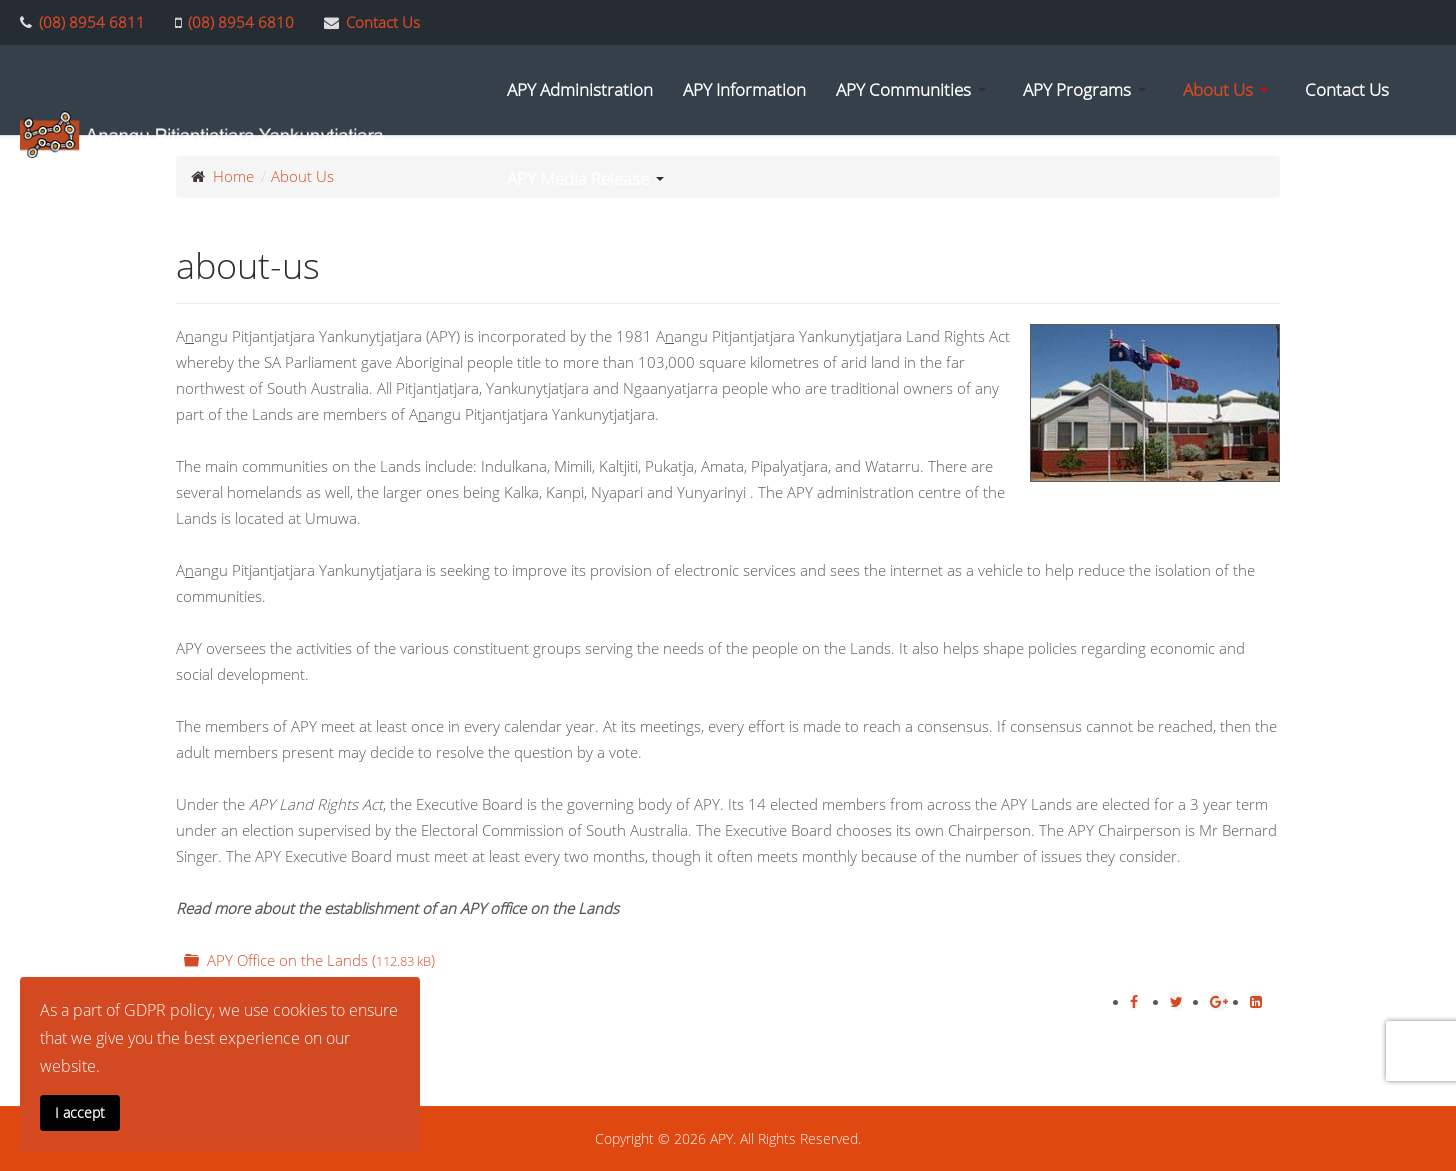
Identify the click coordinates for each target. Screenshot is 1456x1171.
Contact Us (383, 22)
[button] (914, 89)
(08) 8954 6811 (92, 22)
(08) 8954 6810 (241, 22)
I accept (80, 1112)
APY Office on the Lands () (307, 960)
